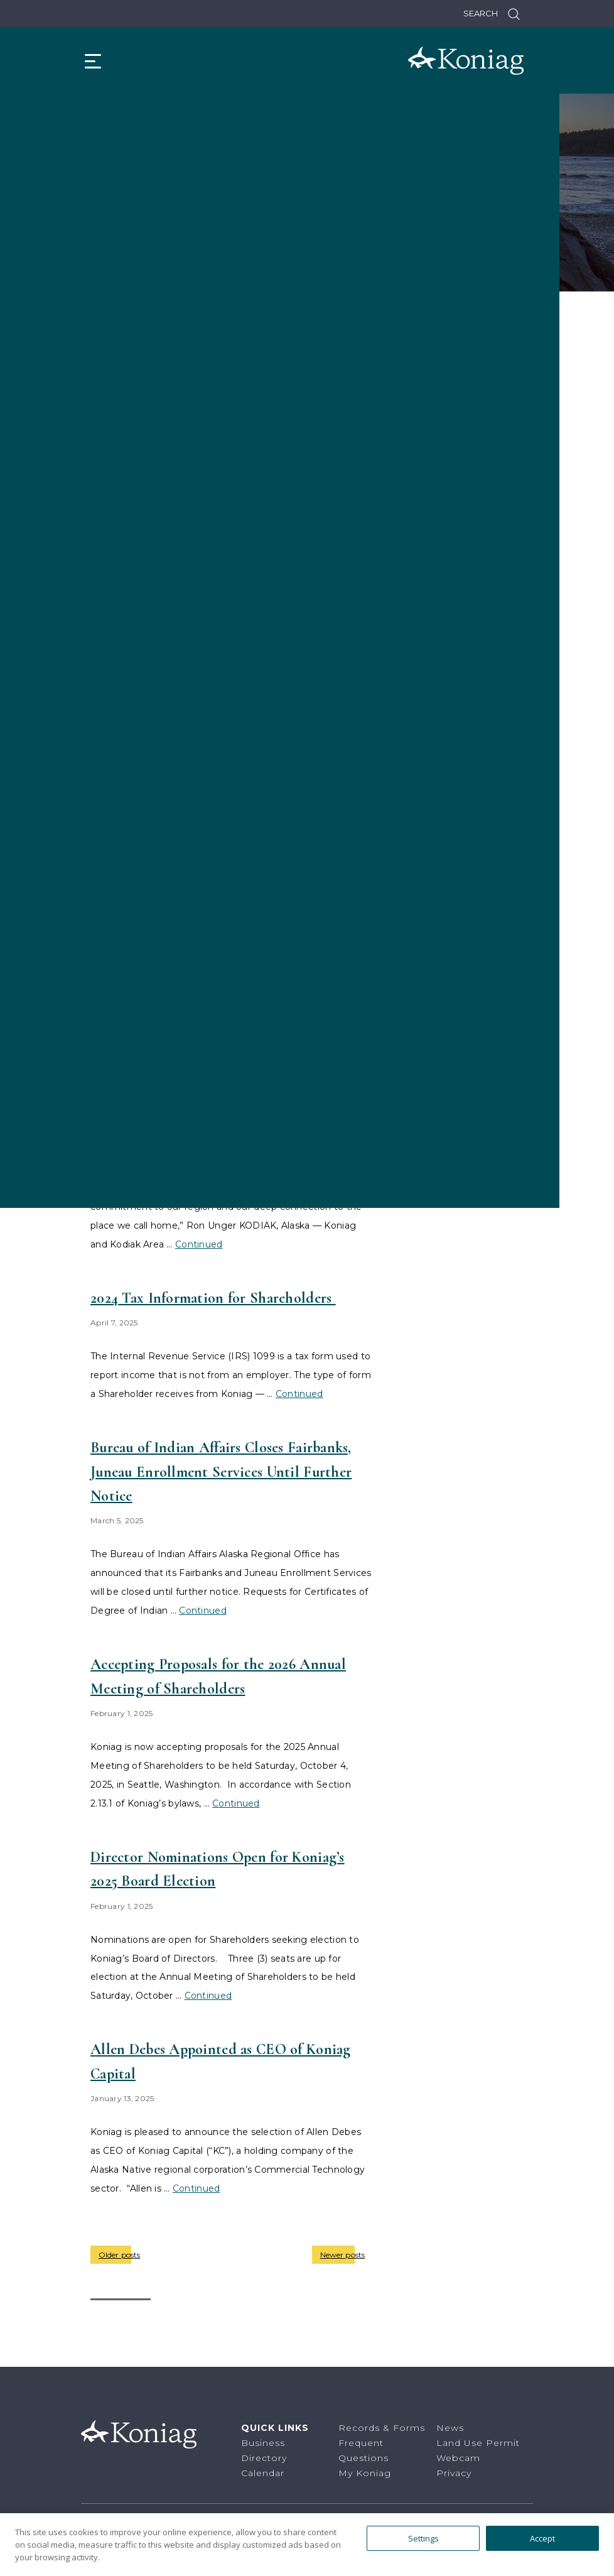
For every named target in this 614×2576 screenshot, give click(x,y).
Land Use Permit (478, 2442)
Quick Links (275, 2427)
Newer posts (342, 2254)
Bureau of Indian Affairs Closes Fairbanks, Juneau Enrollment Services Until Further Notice (221, 1471)
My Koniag (364, 2473)
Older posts (119, 2254)
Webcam (458, 2458)
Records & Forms (381, 2427)
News (450, 2427)
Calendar (262, 2473)
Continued (203, 1610)
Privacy (453, 2473)
